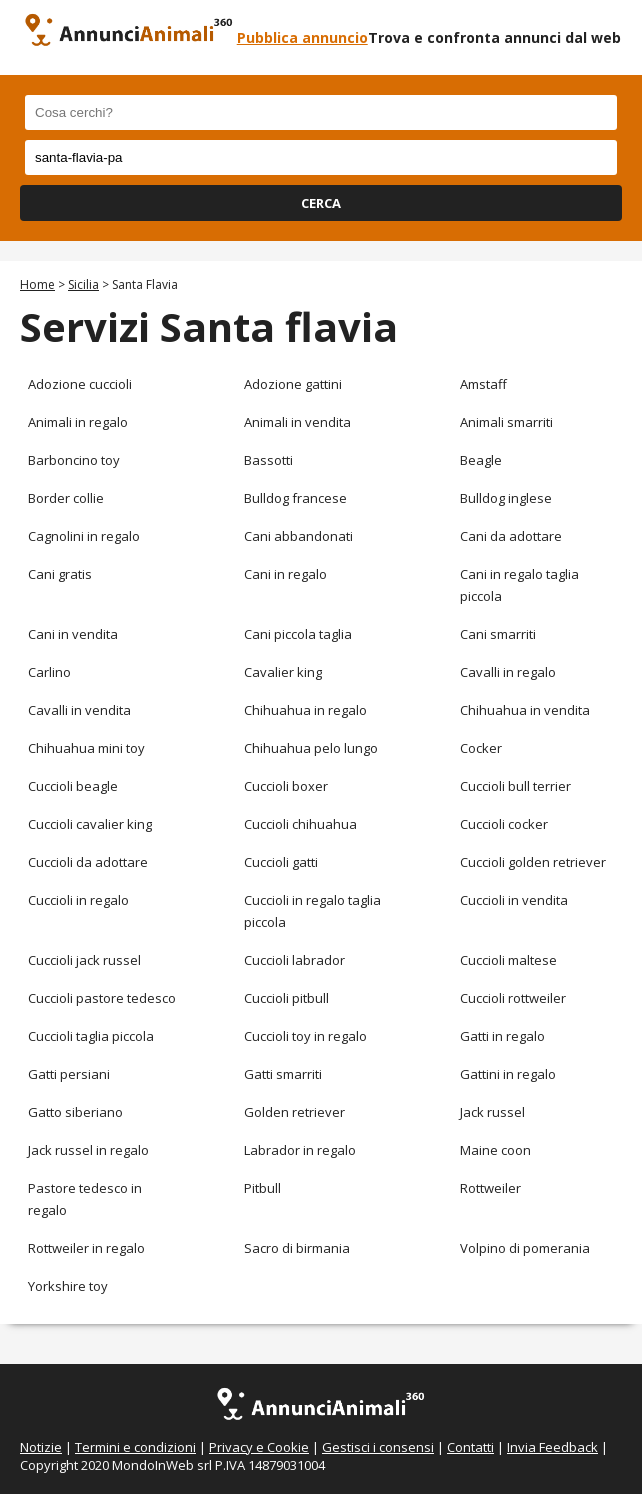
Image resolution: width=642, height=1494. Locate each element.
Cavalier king (283, 672)
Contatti (470, 1447)
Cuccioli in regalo (78, 900)
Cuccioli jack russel (84, 960)
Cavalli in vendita (79, 710)
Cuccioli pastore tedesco (102, 998)
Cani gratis (60, 574)
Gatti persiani (69, 1074)
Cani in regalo (285, 574)
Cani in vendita (73, 634)
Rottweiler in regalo (86, 1248)
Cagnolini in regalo (84, 536)
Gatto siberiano (75, 1112)
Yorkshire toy (68, 1286)
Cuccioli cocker (504, 824)
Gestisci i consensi (378, 1447)
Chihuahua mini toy (86, 748)
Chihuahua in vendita (525, 710)
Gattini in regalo (508, 1074)
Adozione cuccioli (80, 384)
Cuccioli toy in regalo (305, 1036)
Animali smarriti (506, 422)
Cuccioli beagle (73, 786)
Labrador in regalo (300, 1150)
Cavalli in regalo (508, 672)
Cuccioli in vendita (514, 900)
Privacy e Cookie (259, 1447)
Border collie (66, 498)
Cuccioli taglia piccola (91, 1036)
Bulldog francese (295, 498)
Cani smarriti (498, 634)
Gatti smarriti (283, 1074)
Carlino (49, 672)
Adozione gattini (293, 384)
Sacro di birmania (297, 1248)
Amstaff (483, 384)
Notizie (41, 1447)
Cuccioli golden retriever (533, 862)
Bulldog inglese (506, 498)
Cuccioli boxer (286, 786)
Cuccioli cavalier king (90, 824)
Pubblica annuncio (302, 37)
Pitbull (262, 1188)
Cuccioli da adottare (88, 862)
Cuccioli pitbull (286, 998)
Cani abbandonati (298, 536)
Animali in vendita (297, 422)
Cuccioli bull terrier (515, 786)
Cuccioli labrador (294, 960)
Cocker (481, 748)
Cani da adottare (511, 536)
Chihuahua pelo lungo (311, 748)
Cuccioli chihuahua (300, 824)
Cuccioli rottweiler (513, 998)
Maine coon (495, 1150)
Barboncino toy (74, 460)
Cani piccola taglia (298, 634)
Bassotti (268, 460)
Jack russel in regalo (88, 1150)
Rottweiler (490, 1188)
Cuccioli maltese (508, 960)
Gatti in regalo (502, 1036)
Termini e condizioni (135, 1447)
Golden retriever (294, 1112)
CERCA (321, 203)
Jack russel (492, 1112)
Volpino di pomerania (525, 1248)
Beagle (481, 460)
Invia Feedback (552, 1447)
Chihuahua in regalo (305, 710)
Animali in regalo (78, 422)
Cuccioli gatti (281, 862)
